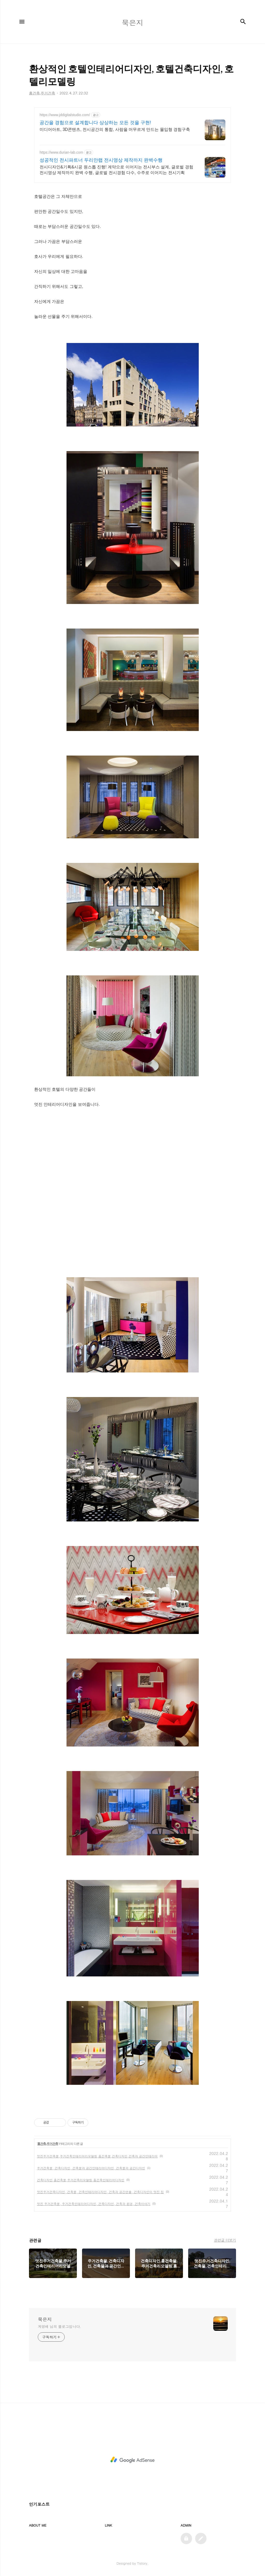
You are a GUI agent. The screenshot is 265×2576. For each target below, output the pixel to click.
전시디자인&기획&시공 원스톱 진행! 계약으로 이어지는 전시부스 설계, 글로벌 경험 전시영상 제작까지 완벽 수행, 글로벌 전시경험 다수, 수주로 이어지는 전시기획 (116, 170)
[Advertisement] (132, 1152)
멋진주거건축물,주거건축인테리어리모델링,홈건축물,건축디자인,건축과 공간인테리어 (97, 2156)
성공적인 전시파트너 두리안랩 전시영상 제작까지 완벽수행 (101, 160)
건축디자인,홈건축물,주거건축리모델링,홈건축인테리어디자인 (80, 2180)
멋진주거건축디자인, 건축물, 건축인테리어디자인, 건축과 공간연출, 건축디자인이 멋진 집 (100, 2192)
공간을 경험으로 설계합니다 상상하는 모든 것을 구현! (95, 122)
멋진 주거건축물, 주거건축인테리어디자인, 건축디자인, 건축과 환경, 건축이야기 (93, 2203)
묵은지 (45, 2319)
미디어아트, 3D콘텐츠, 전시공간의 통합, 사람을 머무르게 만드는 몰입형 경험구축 (115, 129)
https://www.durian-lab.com (61, 152)
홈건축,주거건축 (47, 2144)
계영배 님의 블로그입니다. (59, 2326)
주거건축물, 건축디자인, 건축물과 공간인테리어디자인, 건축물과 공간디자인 (91, 2168)
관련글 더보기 (225, 2240)
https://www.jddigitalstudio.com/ (65, 115)
